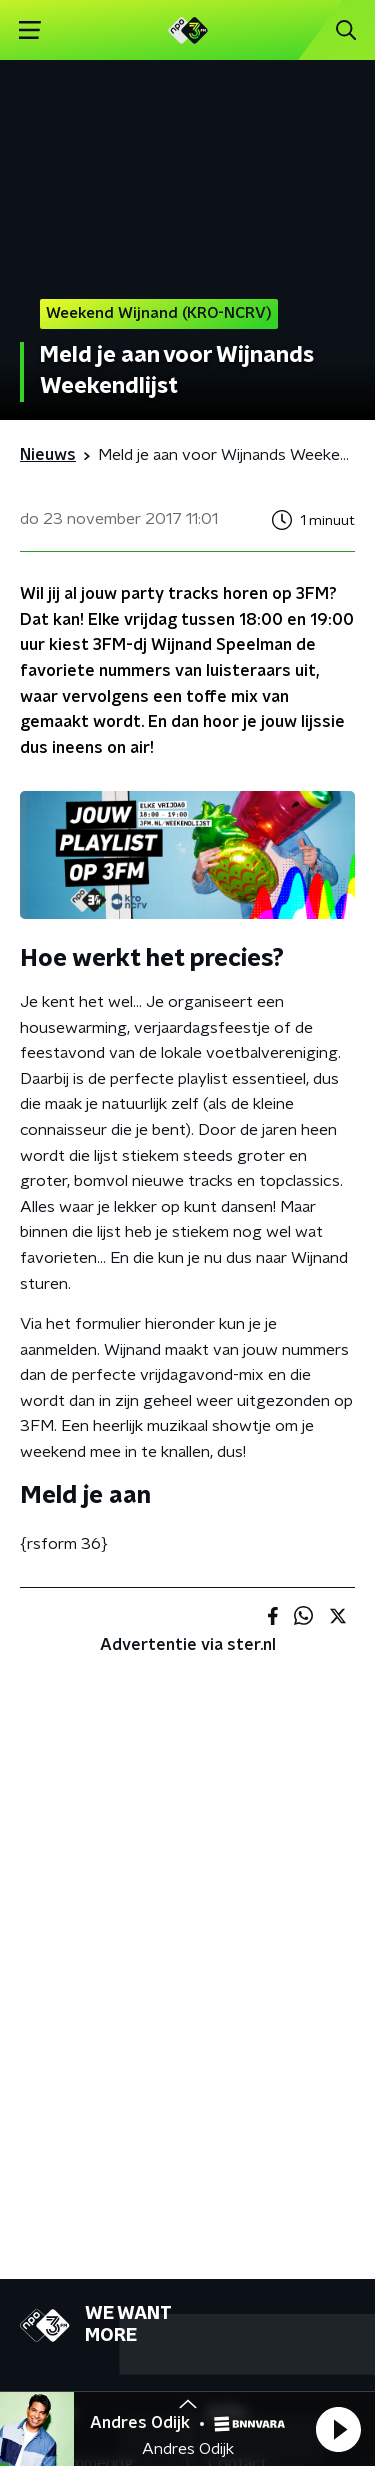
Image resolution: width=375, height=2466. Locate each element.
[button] (338, 2429)
